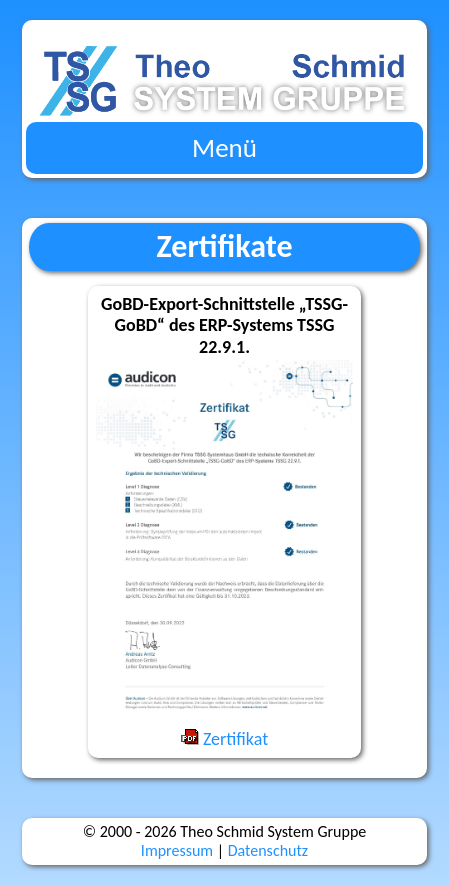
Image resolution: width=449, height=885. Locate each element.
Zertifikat (224, 739)
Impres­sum (177, 850)
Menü (224, 147)
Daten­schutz (268, 850)
